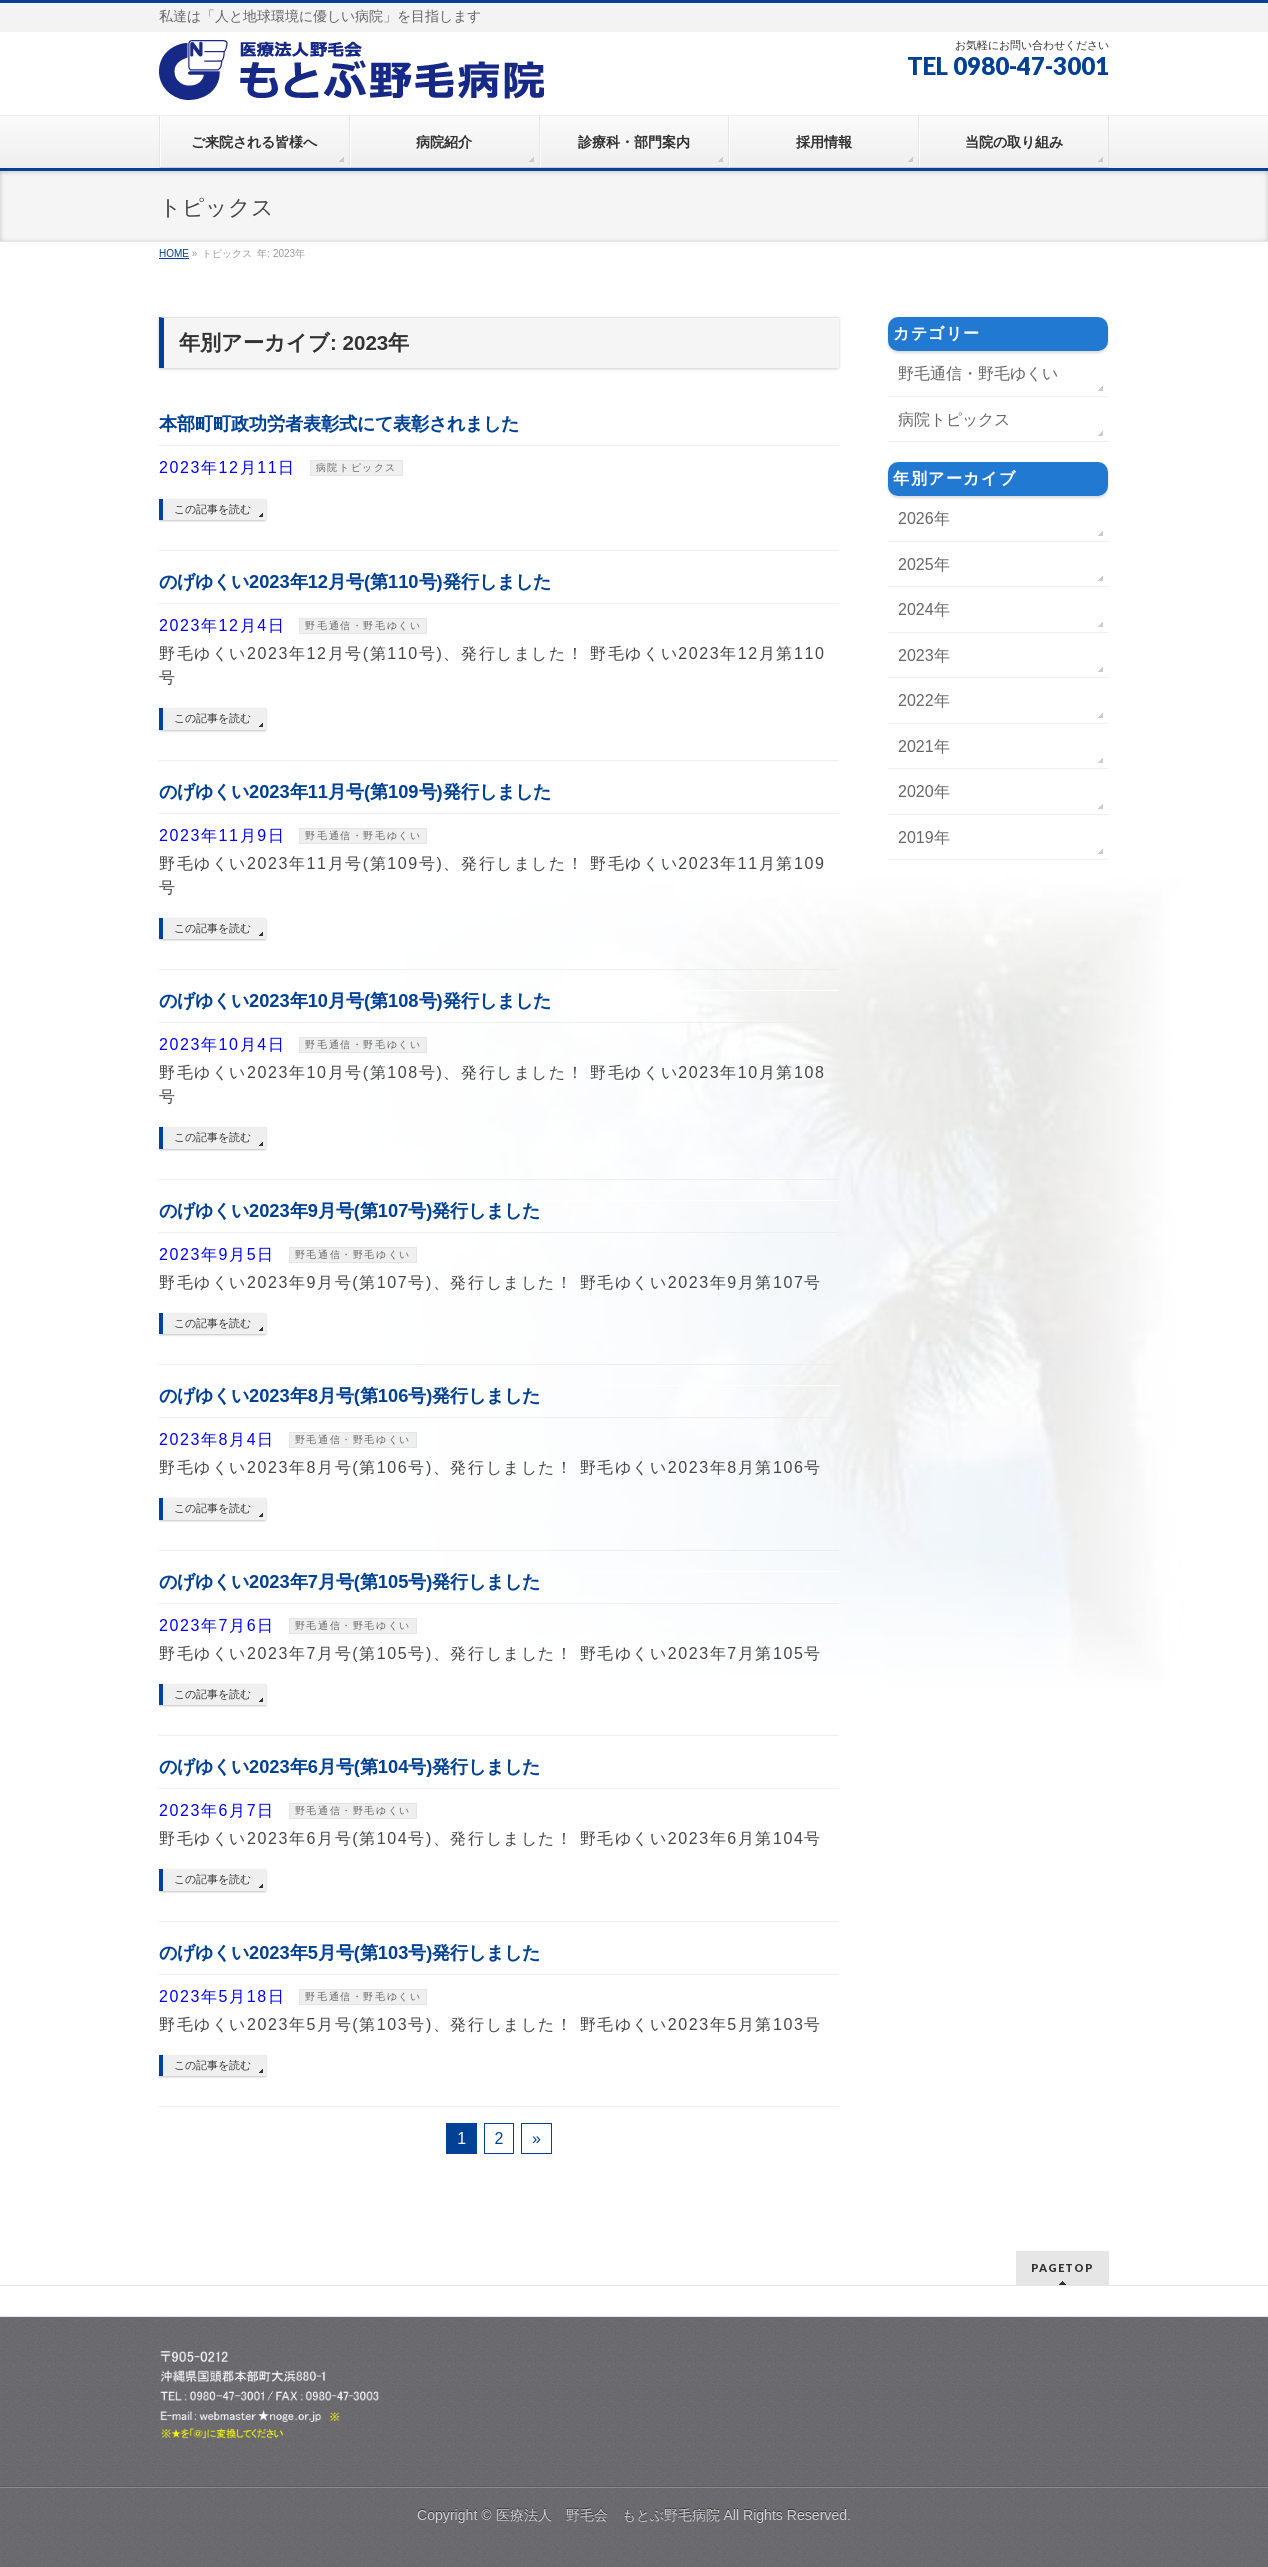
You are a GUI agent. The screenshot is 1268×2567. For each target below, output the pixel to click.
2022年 (924, 700)
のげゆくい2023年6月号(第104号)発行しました (349, 1766)
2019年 (924, 837)
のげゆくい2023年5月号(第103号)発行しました (349, 1952)
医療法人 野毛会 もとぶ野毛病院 (608, 2515)
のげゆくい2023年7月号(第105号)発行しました (349, 1581)
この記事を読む (212, 509)
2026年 (924, 518)
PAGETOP (1062, 2267)
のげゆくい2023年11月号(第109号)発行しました (355, 791)
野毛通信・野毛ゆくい (363, 625)
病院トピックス (356, 467)
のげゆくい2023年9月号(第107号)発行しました (349, 1210)
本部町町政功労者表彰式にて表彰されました (339, 423)
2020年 (924, 791)
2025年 (924, 564)
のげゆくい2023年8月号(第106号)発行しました (349, 1395)
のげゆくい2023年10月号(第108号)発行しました (355, 1000)
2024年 (924, 609)
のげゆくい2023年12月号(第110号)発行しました (355, 581)
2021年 (924, 746)
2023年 (924, 655)
